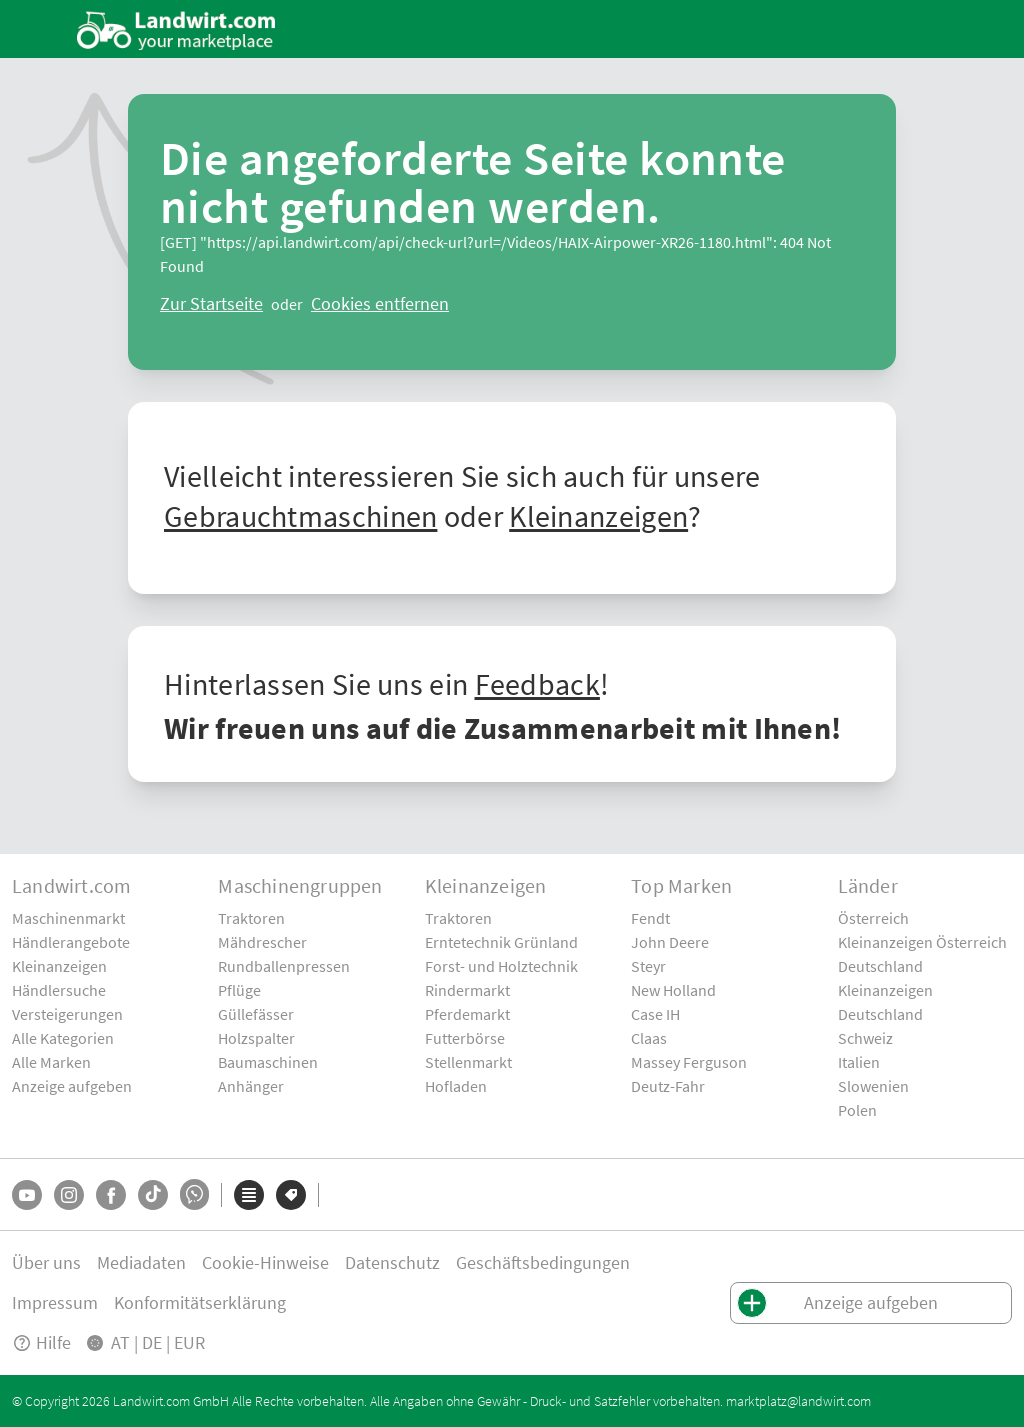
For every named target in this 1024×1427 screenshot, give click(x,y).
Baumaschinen (268, 1062)
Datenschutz (392, 1262)
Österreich (873, 918)
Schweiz (865, 1038)
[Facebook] (111, 1195)
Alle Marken (51, 1062)
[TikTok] (153, 1195)
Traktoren (251, 918)
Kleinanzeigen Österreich (922, 942)
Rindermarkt (467, 990)
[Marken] (291, 1195)
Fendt (650, 918)
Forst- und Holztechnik (501, 966)
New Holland (673, 990)
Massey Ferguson (689, 1062)
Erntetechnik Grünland (501, 942)
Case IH (655, 1014)
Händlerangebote (71, 942)
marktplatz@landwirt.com (798, 1401)
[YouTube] (27, 1195)
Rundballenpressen (284, 966)
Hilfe (41, 1342)
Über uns (46, 1262)
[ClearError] (211, 304)
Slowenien (873, 1086)
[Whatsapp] (194, 1194)
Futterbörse (465, 1038)
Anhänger (251, 1086)
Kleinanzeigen (598, 516)
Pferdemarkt (467, 1014)
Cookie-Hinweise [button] (265, 1262)
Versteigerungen (67, 1014)
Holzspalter (256, 1038)
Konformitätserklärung (200, 1302)
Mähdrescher (262, 942)
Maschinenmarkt (68, 918)
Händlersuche (59, 990)
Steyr (648, 966)
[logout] (380, 304)
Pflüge (239, 990)
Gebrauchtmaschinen (300, 516)
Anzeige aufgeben (72, 1086)
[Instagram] (69, 1195)
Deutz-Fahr (668, 1086)
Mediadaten (141, 1262)
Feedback (537, 684)
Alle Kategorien (63, 1038)
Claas (649, 1038)
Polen (857, 1110)
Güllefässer (256, 1014)
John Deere (670, 942)
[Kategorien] (249, 1195)
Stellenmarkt (468, 1062)
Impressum (55, 1302)
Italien (859, 1062)
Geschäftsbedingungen (543, 1262)
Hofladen (456, 1086)
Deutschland (880, 966)
